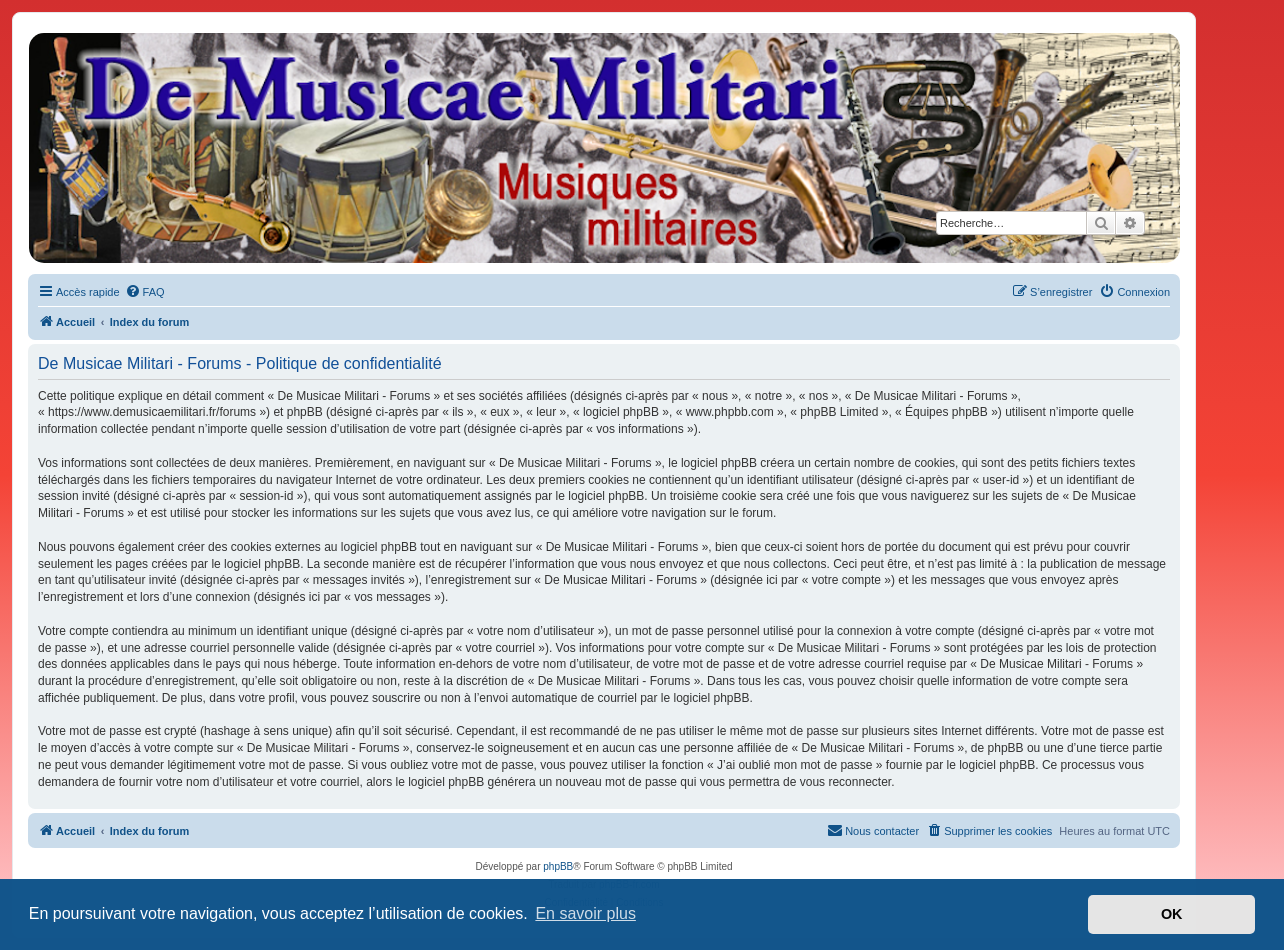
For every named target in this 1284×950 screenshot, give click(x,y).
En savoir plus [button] (585, 913)
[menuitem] (145, 292)
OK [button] (1172, 914)
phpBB (558, 866)
